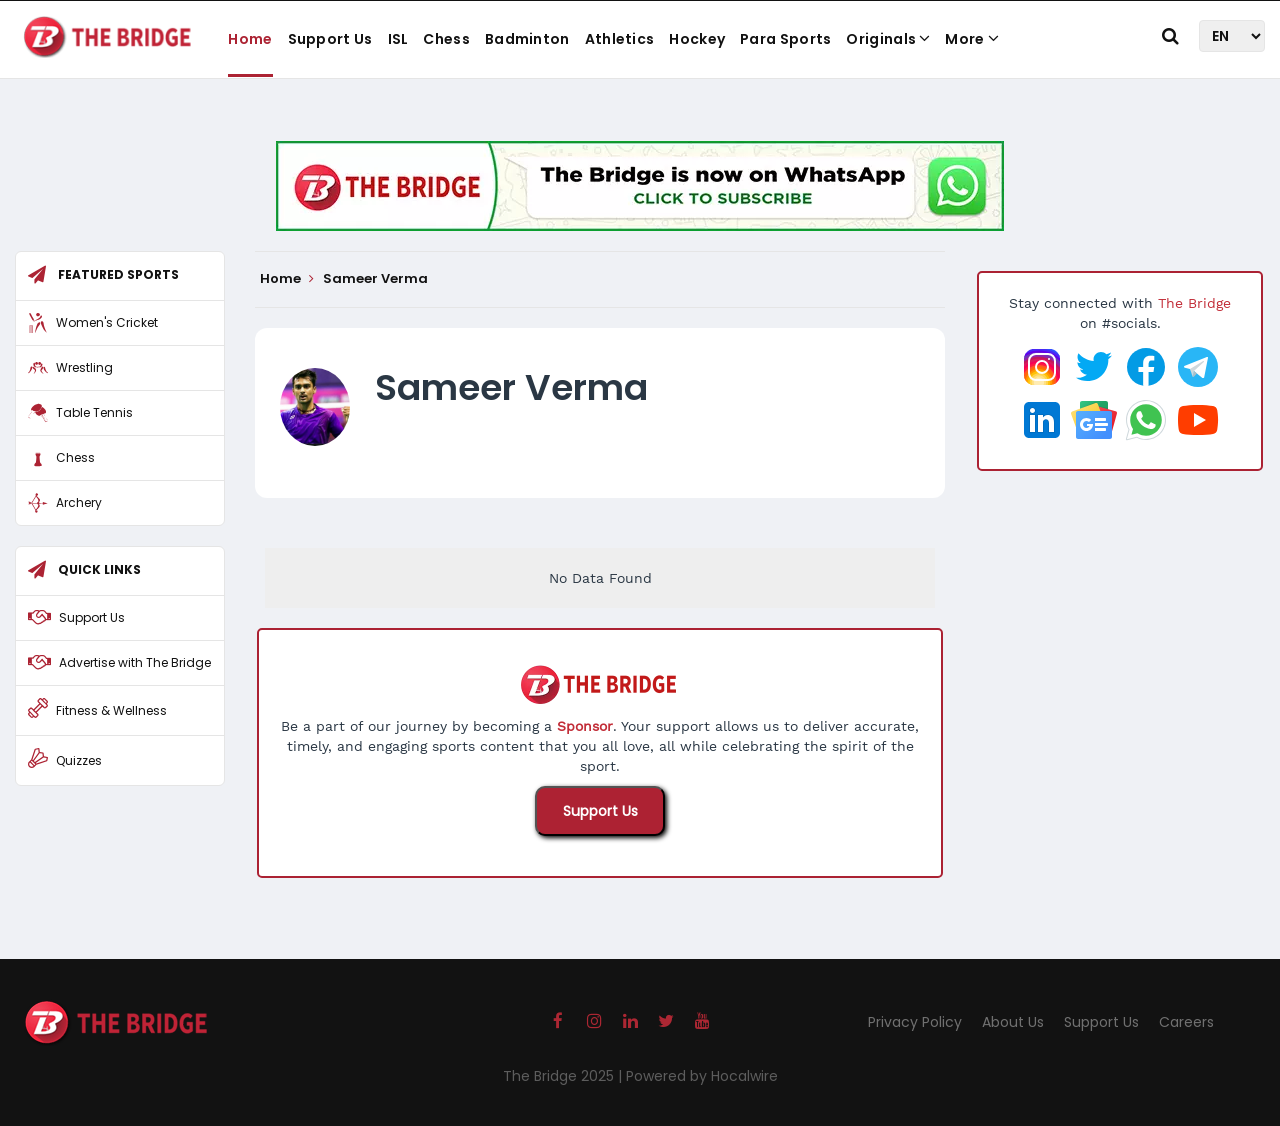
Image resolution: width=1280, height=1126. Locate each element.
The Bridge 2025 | (564, 1076)
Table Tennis (94, 412)
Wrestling (84, 367)
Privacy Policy (915, 1022)
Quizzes (79, 760)
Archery (79, 502)
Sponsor (585, 726)
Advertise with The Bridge (135, 662)
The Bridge (1194, 303)
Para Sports (785, 39)
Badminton (527, 39)
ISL (398, 39)
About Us (1013, 1022)
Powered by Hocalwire (702, 1076)
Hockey (697, 39)
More (972, 39)
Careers (1186, 1022)
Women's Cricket (107, 322)
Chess (446, 39)
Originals (888, 39)
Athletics (620, 39)
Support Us (330, 39)
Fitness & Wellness (111, 710)
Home (250, 39)
